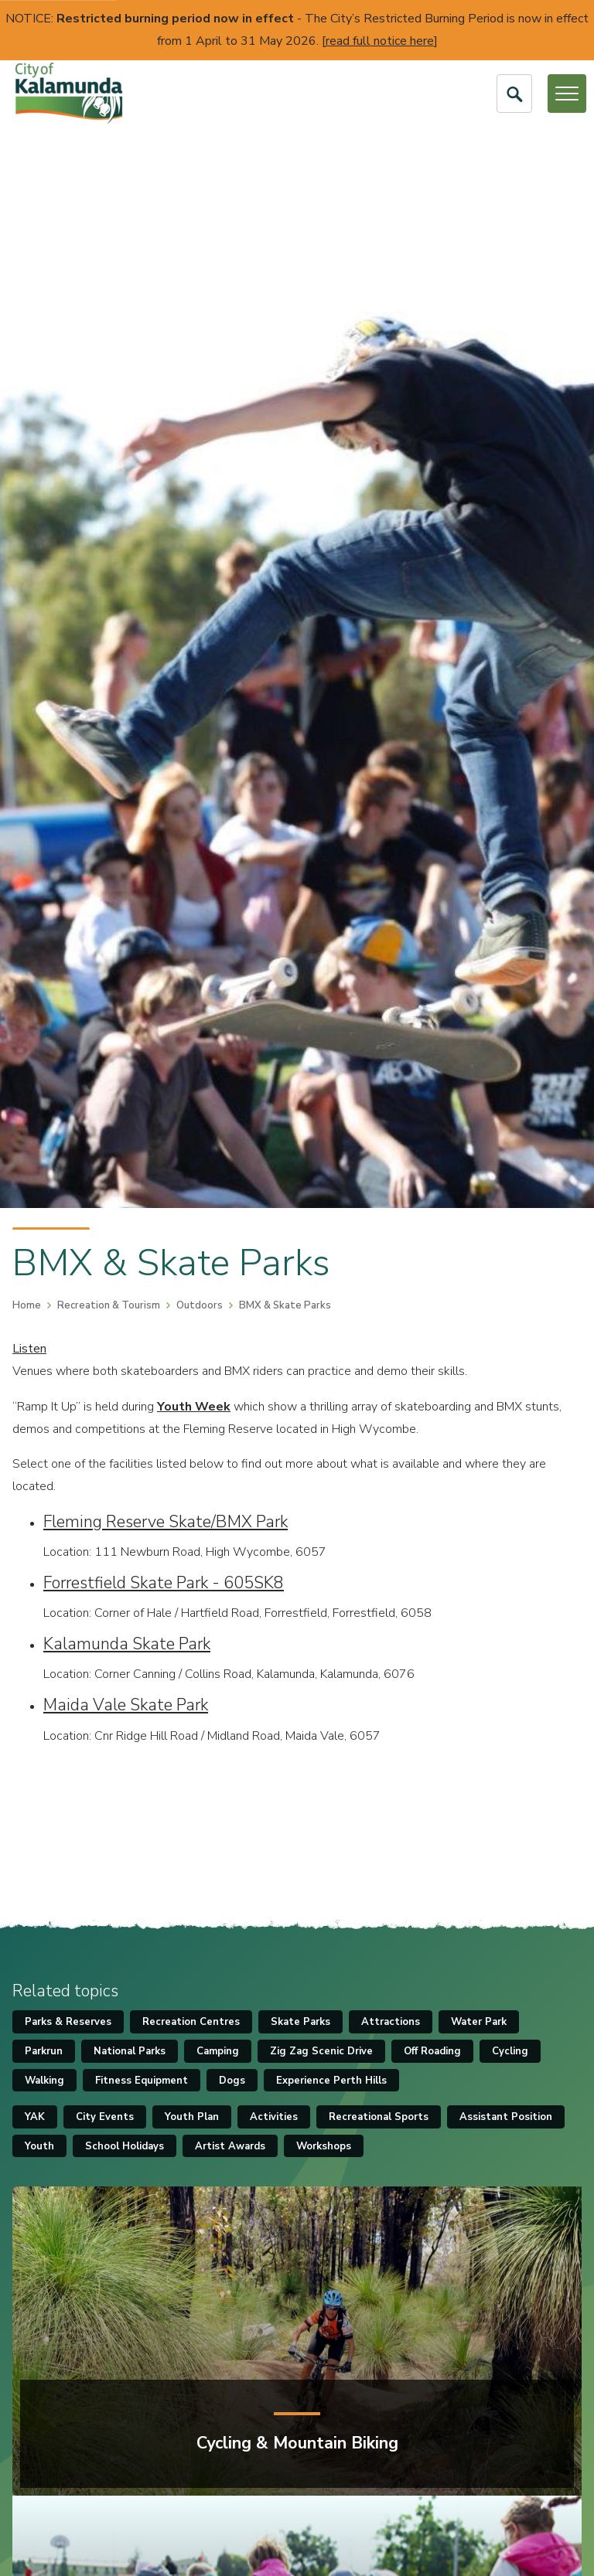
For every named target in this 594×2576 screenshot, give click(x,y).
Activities (274, 2117)
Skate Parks (300, 2022)
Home (26, 1305)
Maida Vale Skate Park (125, 1705)
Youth (39, 2146)
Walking (44, 2081)
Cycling (510, 2051)
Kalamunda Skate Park (126, 1644)
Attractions (390, 2022)
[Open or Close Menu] (567, 93)
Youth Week (193, 1406)
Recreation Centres (191, 2022)
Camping (217, 2051)
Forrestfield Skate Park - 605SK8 (163, 1582)
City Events (105, 2117)
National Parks (130, 2051)
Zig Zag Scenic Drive (321, 2051)
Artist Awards (230, 2146)
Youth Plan (192, 2117)
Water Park (479, 2022)
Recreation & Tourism (108, 1305)
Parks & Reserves (68, 2022)
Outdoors (199, 1305)
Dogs (232, 2081)
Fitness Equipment (141, 2081)
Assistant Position (505, 2117)
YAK (35, 2117)
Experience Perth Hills (331, 2081)
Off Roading (432, 2051)
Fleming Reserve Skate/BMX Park (165, 1521)
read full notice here (380, 40)
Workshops (323, 2146)
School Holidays (124, 2146)
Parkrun (44, 2051)
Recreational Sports (378, 2117)
